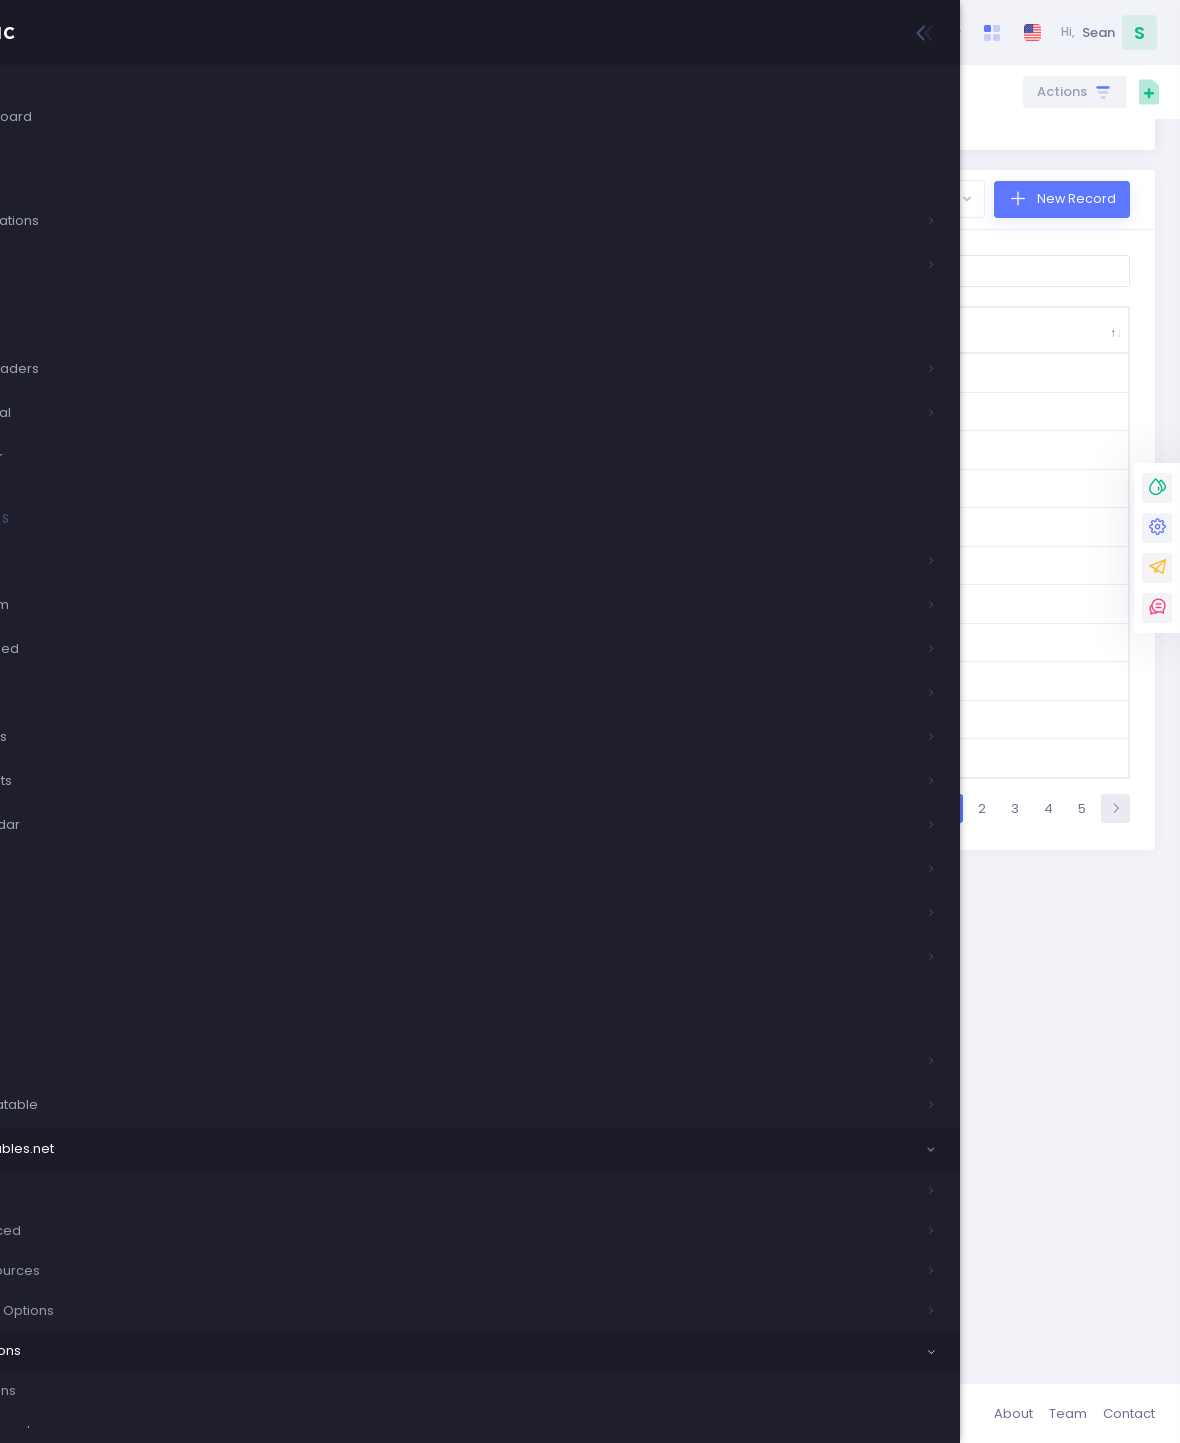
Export (929, 279)
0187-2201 (363, 762)
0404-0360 (365, 930)
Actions (1064, 92)
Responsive (780, 91)
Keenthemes (377, 1413)
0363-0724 (366, 841)
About (1013, 1413)
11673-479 (365, 1088)
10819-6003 (366, 1009)
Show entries (389, 352)
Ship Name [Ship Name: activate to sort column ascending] (618, 421)
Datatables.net (597, 91)
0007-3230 (365, 485)
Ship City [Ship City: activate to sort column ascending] (517, 421)
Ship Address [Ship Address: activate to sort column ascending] (732, 421)
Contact (1129, 1413)
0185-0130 (364, 702)
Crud (517, 91)
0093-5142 (366, 633)
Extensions (695, 91)
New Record (1074, 279)
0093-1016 (366, 554)
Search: (975, 352)
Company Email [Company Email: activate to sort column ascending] (855, 421)
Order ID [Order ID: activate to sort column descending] (345, 421)
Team (1068, 1413)
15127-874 (365, 1167)
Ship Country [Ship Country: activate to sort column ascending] (435, 421)
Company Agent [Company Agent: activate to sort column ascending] (1064, 421)
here (378, 206)
